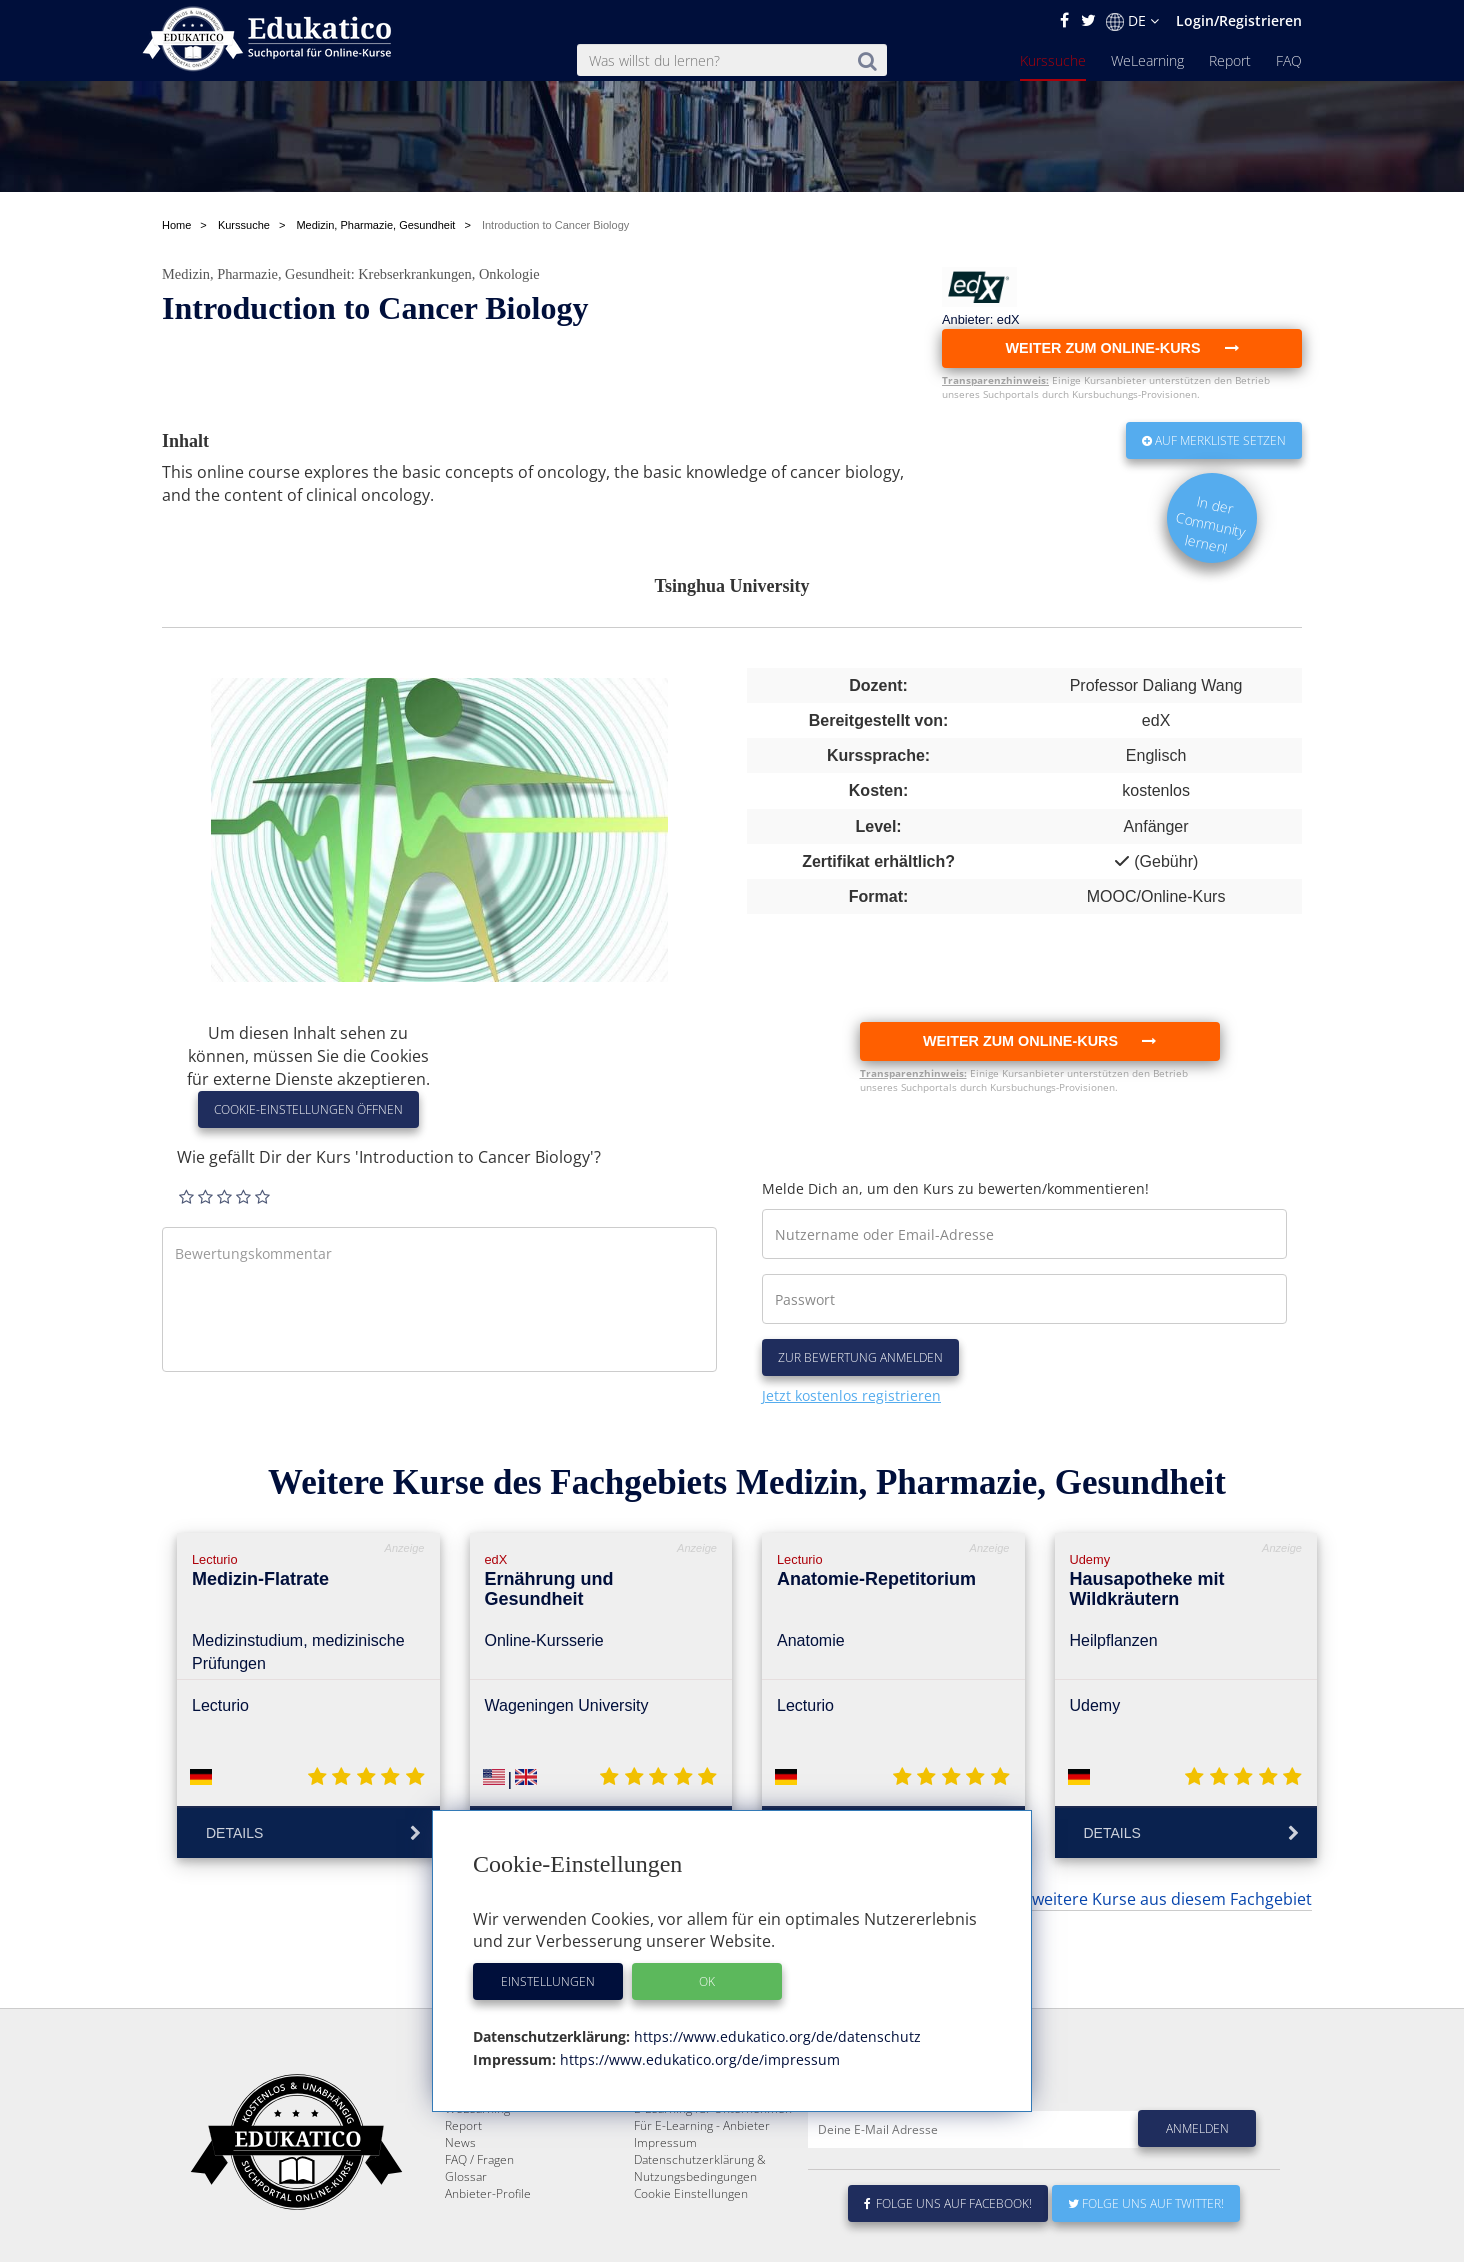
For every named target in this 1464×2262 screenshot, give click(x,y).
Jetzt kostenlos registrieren (851, 1395)
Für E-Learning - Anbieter (702, 2195)
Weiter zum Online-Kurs (1039, 1041)
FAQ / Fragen (479, 2229)
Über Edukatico (676, 2161)
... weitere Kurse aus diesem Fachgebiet (1164, 1899)
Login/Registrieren (1239, 20)
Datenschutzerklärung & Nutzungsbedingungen (700, 2238)
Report (1230, 60)
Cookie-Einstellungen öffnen (308, 1109)
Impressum (665, 2212)
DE (1132, 21)
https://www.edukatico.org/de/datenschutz (775, 2036)
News (460, 2212)
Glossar (466, 2246)
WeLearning (1147, 60)
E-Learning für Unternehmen (713, 2178)
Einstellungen (548, 1981)
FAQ (1289, 60)
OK (707, 1981)
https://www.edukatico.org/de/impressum (698, 2059)
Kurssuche (1053, 60)
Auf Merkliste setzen (1214, 440)
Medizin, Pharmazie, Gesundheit (256, 274)
